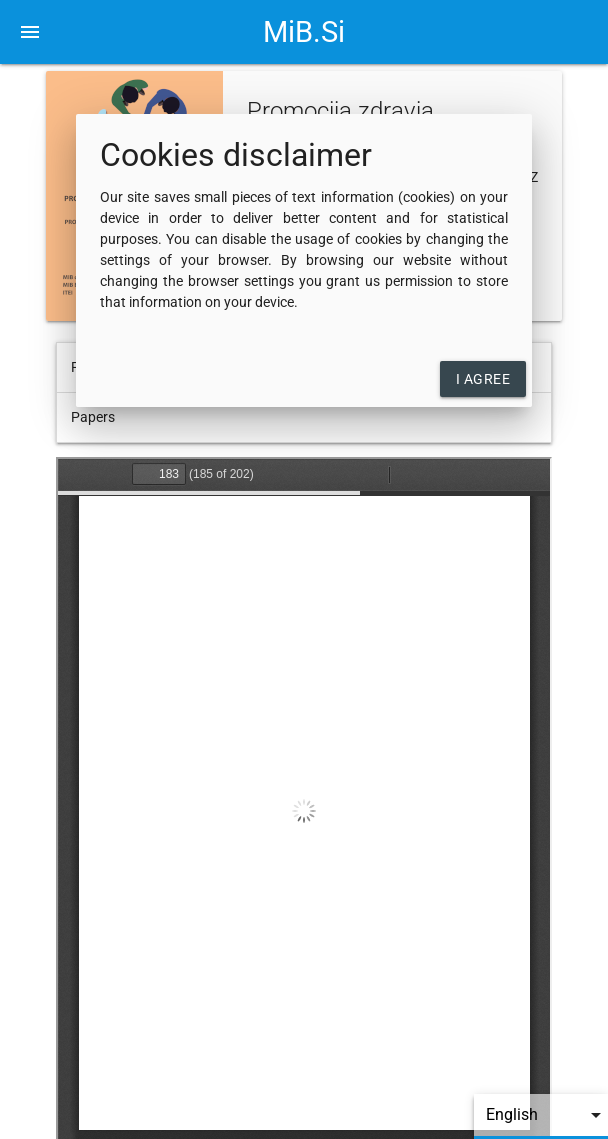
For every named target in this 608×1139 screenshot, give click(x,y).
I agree (483, 379)
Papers (93, 417)
